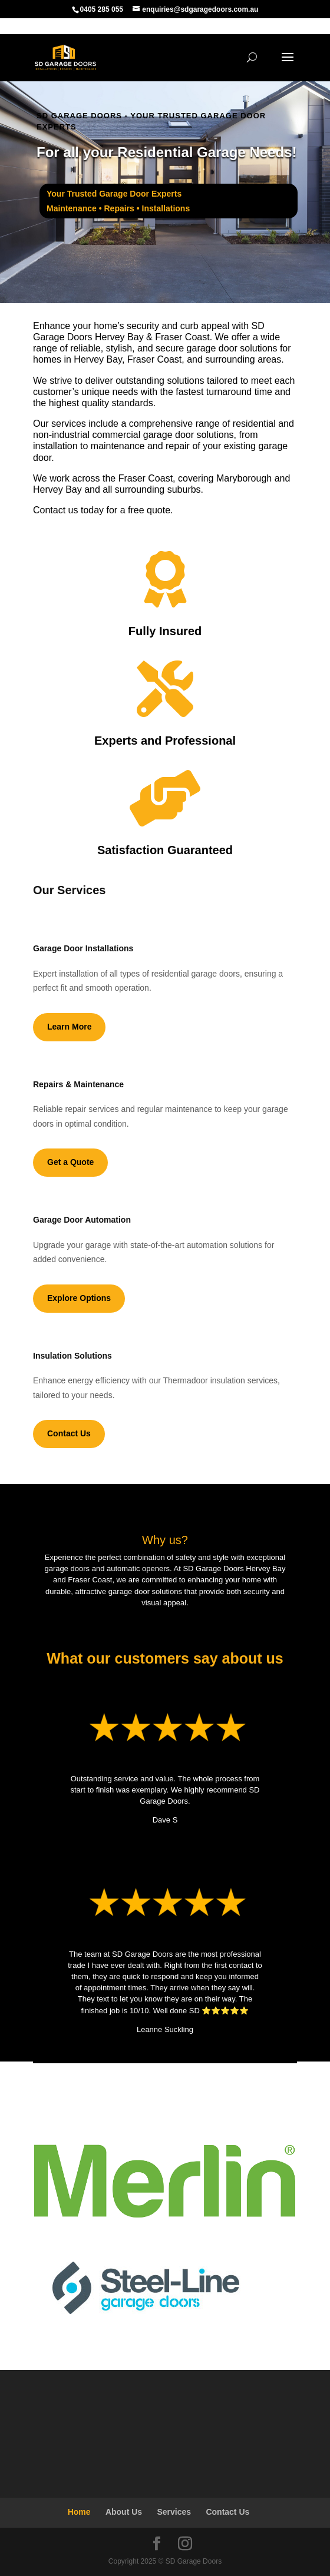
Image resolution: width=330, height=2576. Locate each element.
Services (174, 2512)
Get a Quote (70, 1162)
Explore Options (79, 1298)
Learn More (69, 1026)
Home (79, 2512)
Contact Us (69, 1433)
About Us (123, 2512)
